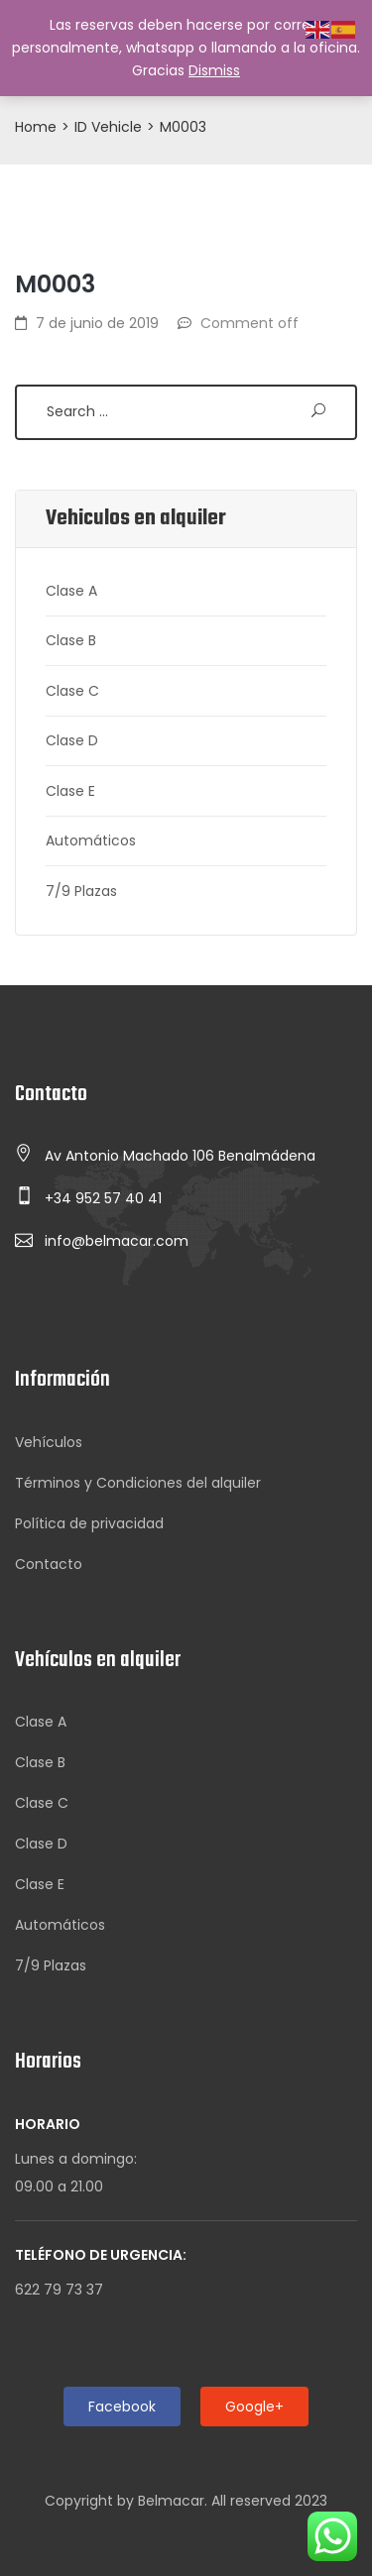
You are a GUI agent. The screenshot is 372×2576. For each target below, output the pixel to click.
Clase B (71, 640)
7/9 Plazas (81, 891)
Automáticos (91, 840)
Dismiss (214, 70)
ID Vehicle (108, 127)
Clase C (72, 691)
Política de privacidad (89, 1523)
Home (36, 127)
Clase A (71, 591)
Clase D (72, 740)
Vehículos (48, 1442)
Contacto (48, 1564)
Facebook (122, 2406)
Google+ (254, 2406)
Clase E (70, 791)
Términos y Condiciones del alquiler (138, 1483)
